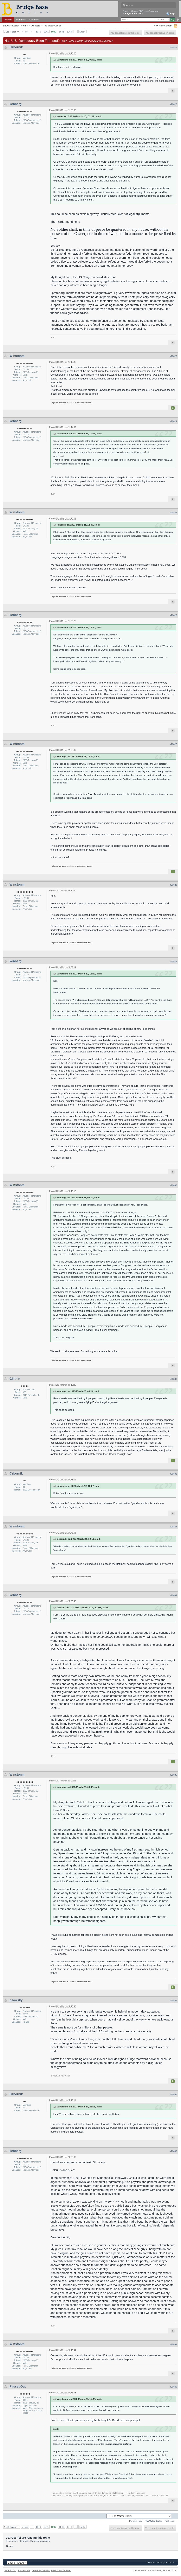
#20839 (173, 2344)
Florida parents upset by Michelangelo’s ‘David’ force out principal (103, 2420)
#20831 (173, 1379)
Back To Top (10, 2570)
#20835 (173, 1775)
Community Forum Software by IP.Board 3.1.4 (155, 2570)
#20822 (173, 104)
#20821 (173, 47)
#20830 (173, 1185)
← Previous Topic (134, 2521)
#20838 (173, 2151)
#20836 (173, 2000)
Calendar (34, 19)
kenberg (16, 104)
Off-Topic (35, 25)
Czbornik (16, 47)
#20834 (173, 1595)
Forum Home (24, 2570)
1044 (69, 31)
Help (170, 13)
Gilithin (15, 1378)
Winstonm (17, 355)
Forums (8, 19)
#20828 (173, 885)
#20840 (173, 2387)
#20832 (173, 1474)
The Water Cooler (52, 25)
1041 (46, 31)
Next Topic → (171, 2521)
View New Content (162, 25)
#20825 (173, 512)
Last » (82, 31)
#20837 (173, 2094)
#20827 (173, 744)
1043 (61, 31)
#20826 (173, 615)
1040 (38, 31)
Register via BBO (134, 13)
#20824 (173, 421)
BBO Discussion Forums (15, 25)
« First (25, 31)
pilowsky (16, 2000)
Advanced (177, 20)
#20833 (173, 1526)
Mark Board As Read (61, 2570)
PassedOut (18, 2386)
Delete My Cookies (41, 2570)
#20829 (173, 961)
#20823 (173, 356)
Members (21, 19)
